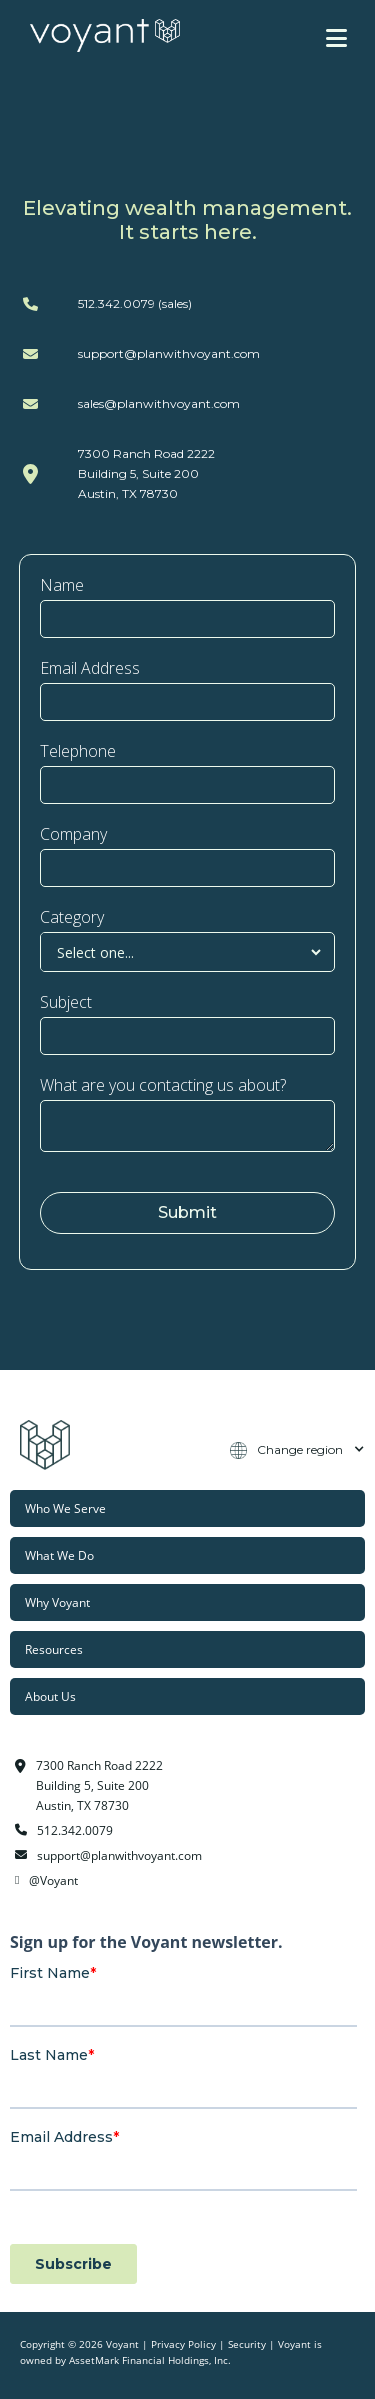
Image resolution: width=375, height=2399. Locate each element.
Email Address (90, 668)
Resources (54, 1649)
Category (72, 917)
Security (247, 2344)
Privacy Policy (183, 2344)
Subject (66, 1002)
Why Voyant (57, 1602)
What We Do (59, 1555)
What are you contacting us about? (163, 1085)
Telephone (78, 751)
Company (73, 834)
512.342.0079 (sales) (135, 303)
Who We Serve (65, 1508)
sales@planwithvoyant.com (159, 403)
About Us (50, 1696)
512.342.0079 (75, 1830)
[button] (336, 38)
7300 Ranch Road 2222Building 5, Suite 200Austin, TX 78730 (146, 473)
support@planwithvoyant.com (169, 353)
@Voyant (53, 1880)
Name (62, 585)
